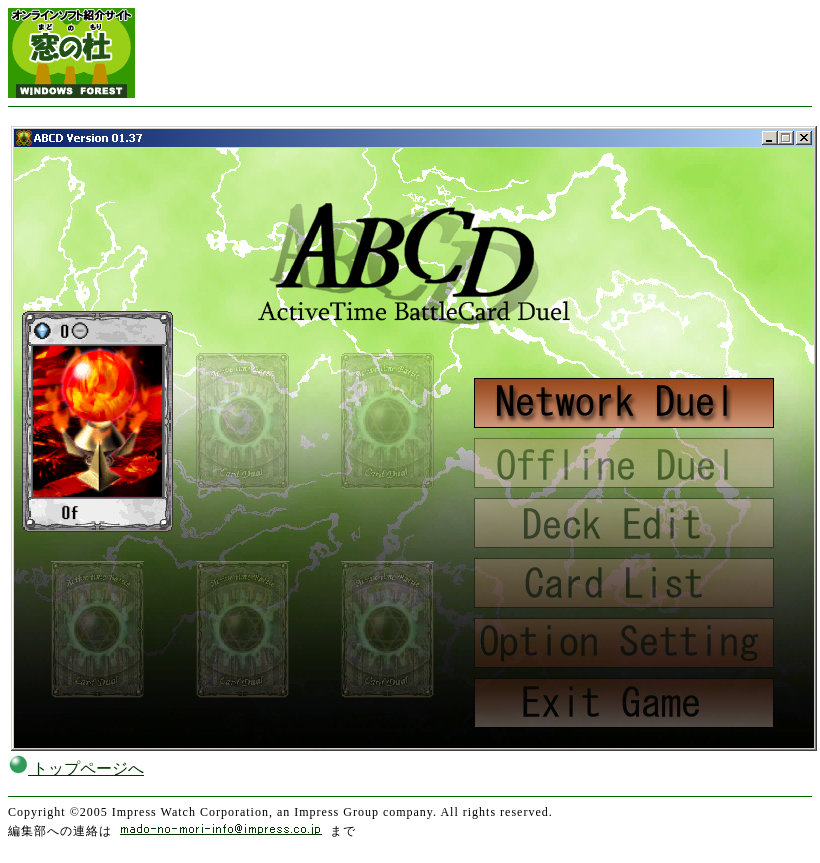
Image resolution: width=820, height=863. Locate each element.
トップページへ (76, 768)
